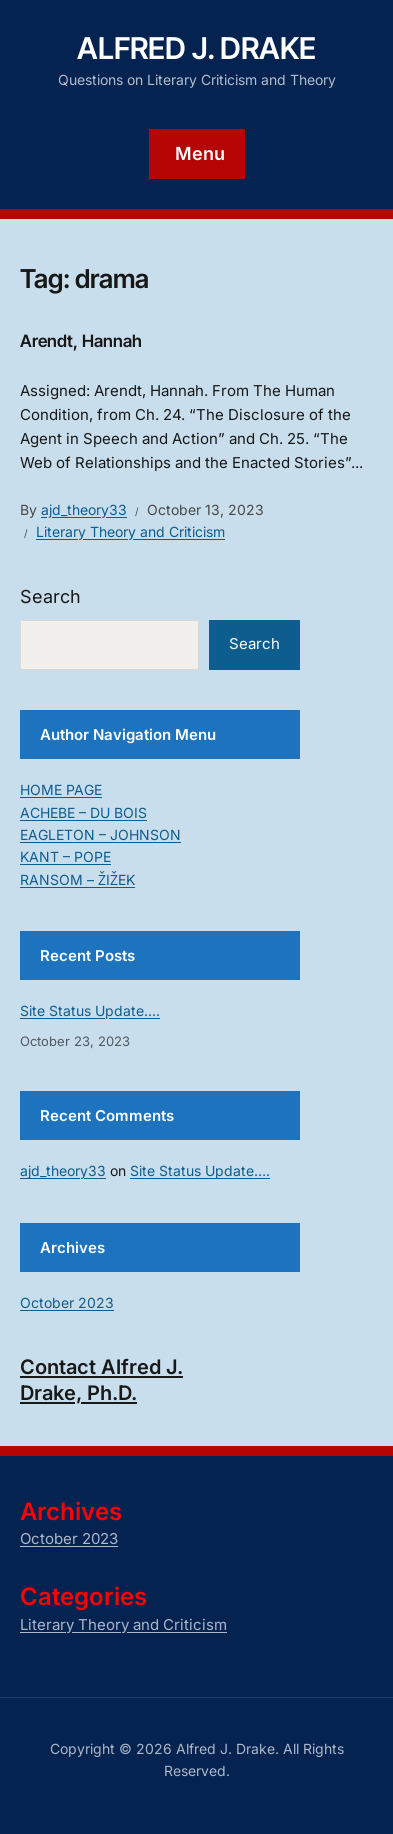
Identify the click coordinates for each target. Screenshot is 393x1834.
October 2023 (67, 1302)
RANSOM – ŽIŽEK (77, 879)
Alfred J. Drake (196, 48)
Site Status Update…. (90, 1010)
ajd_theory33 (84, 509)
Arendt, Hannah (81, 341)
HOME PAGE (61, 789)
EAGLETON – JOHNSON (100, 834)
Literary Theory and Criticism (130, 531)
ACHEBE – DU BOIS (83, 812)
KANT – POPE (65, 856)
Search (50, 596)
